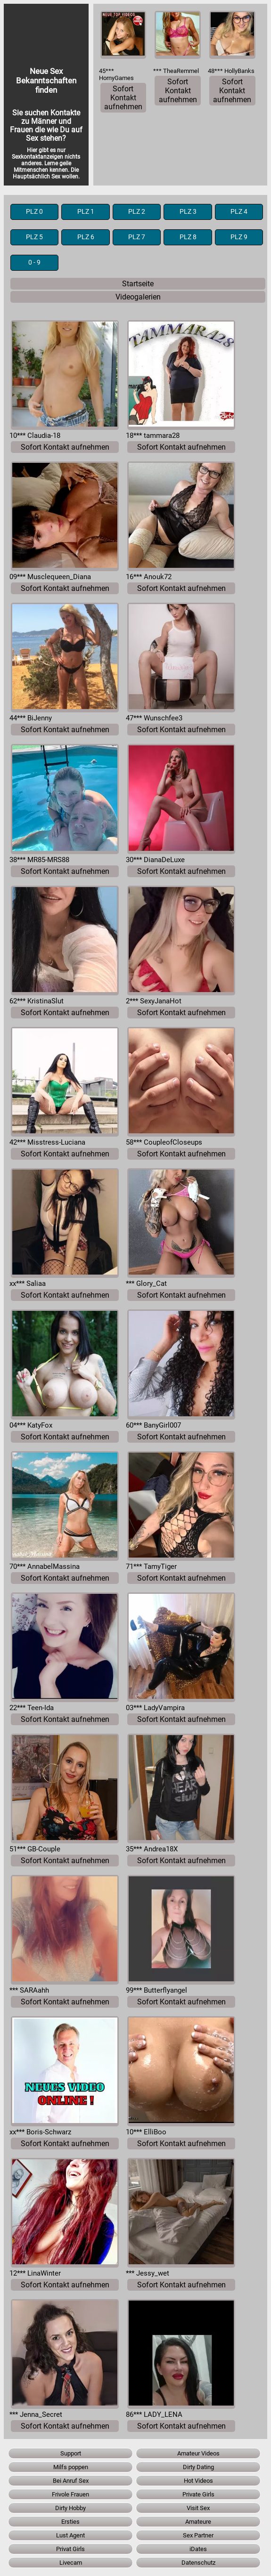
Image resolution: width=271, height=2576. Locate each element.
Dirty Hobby (70, 2507)
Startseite (138, 283)
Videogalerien (138, 296)
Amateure (198, 2521)
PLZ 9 (238, 237)
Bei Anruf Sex (71, 2480)
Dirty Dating (198, 2467)
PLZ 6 (85, 237)
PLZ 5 (34, 237)
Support (70, 2453)
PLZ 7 (136, 237)
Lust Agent (70, 2535)
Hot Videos (198, 2480)
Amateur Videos (198, 2453)
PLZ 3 (188, 212)
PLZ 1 (85, 212)
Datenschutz (198, 2562)
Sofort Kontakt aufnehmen (123, 97)
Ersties (70, 2521)
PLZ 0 (34, 212)
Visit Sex (198, 2507)
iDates (198, 2548)
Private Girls (198, 2494)
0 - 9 (34, 262)
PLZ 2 (136, 212)
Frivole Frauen (70, 2494)
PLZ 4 (238, 212)
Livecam (70, 2562)
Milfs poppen (70, 2467)
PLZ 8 (188, 237)
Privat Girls (70, 2548)
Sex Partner (198, 2535)
